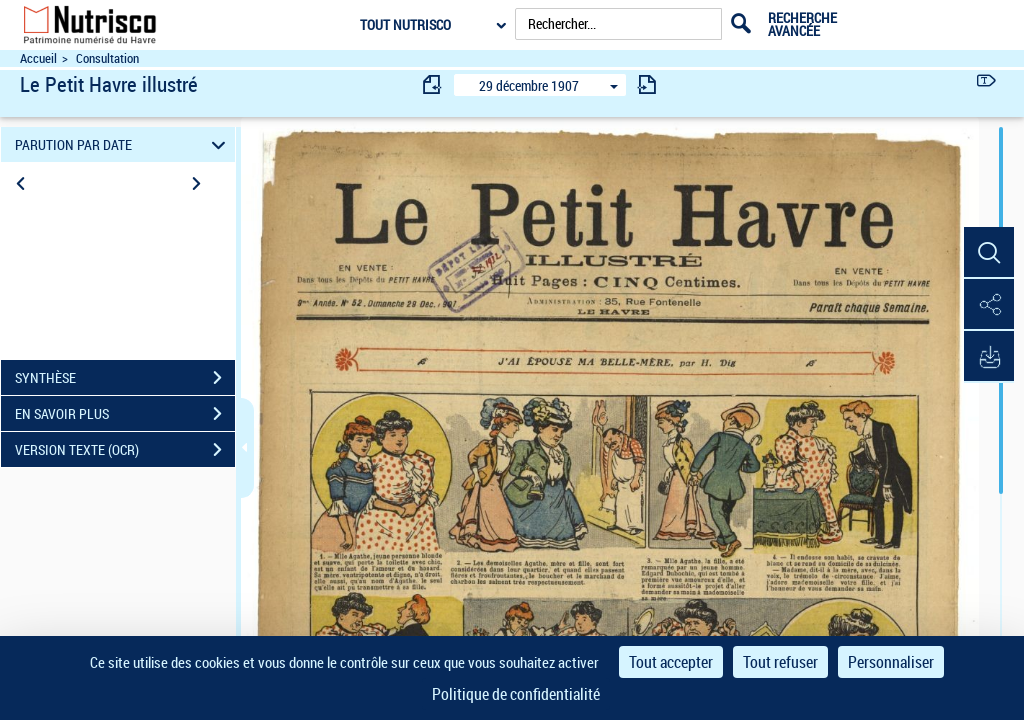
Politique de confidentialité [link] (516, 694)
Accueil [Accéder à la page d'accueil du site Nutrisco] (38, 58)
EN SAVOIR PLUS (125, 414)
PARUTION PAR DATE (123, 144)
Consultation (107, 58)
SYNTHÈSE (125, 378)
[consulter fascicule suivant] (647, 84)
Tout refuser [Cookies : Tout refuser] (780, 662)
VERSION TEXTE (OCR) (125, 450)
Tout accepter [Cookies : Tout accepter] (671, 662)
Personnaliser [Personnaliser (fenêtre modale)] (891, 662)
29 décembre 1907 (529, 85)
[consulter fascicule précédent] (433, 84)
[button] (989, 253)
